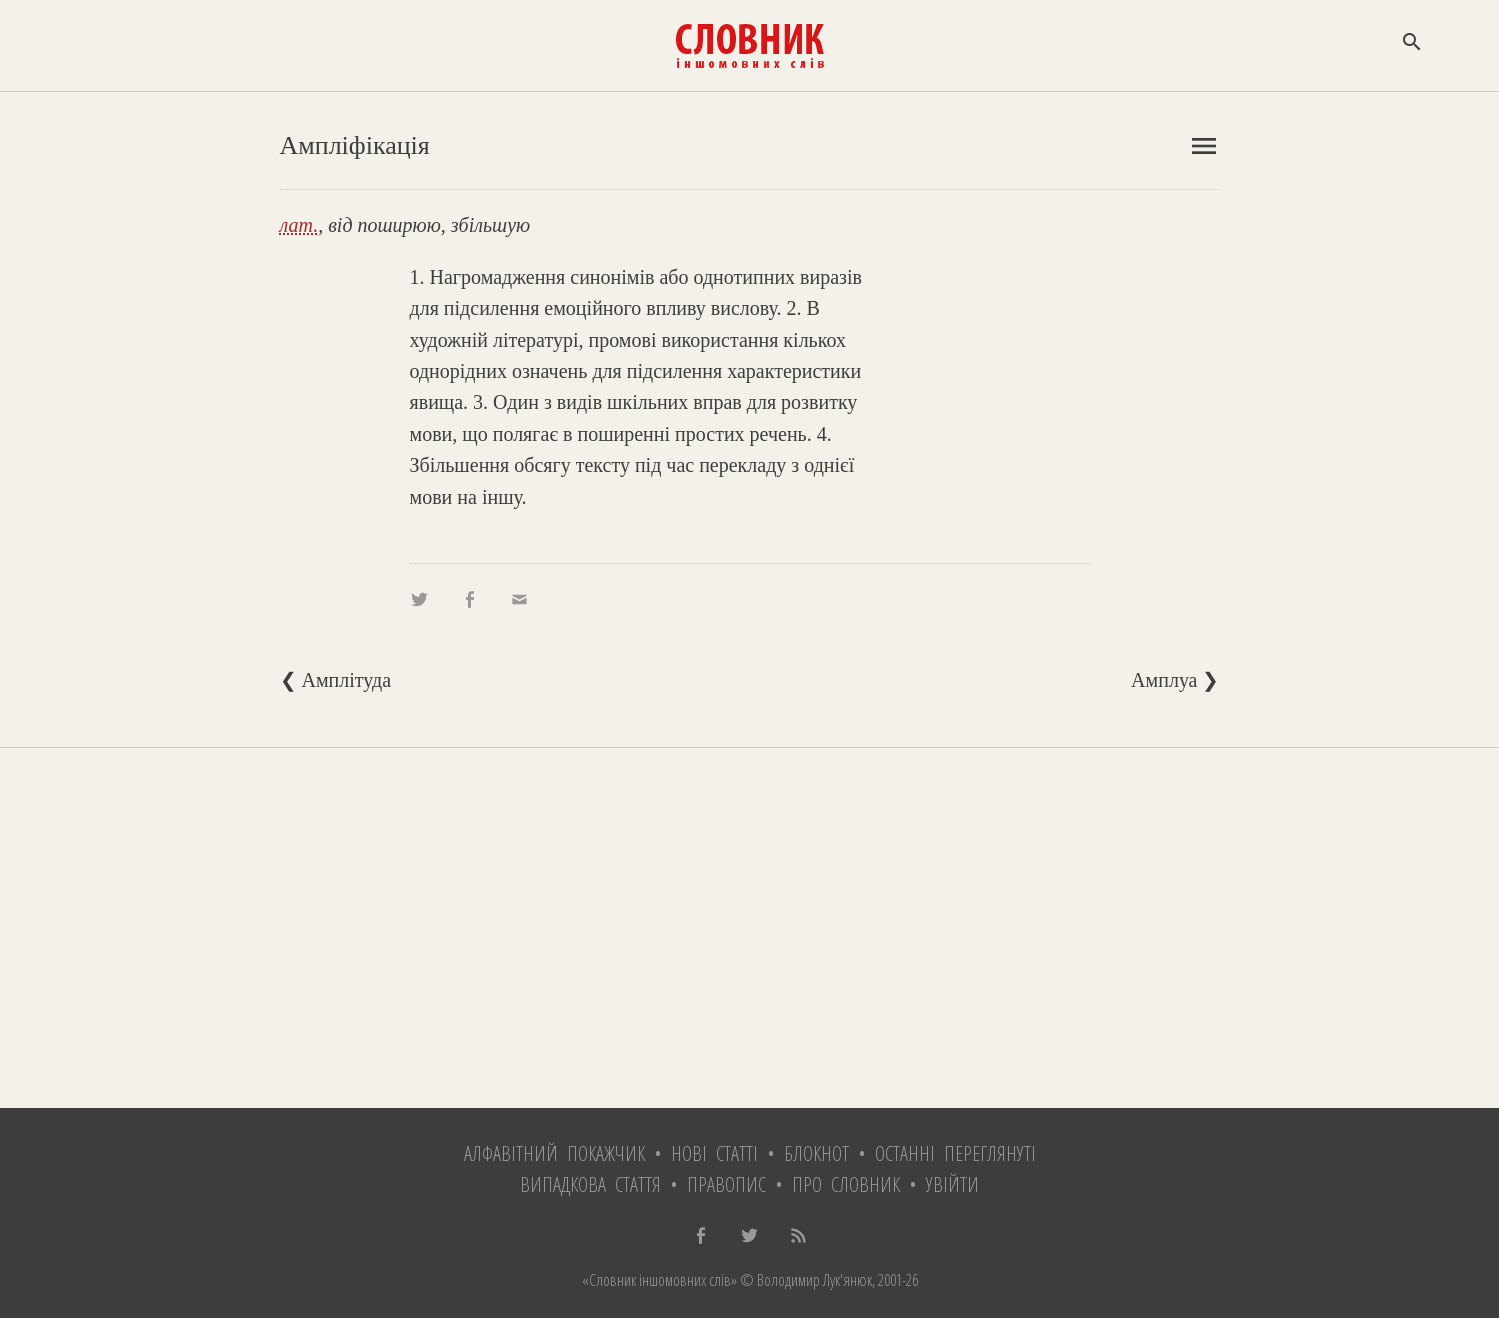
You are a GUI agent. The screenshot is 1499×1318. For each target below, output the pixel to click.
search (1412, 42)
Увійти (952, 1184)
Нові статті (714, 1153)
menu (1204, 146)
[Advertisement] (750, 928)
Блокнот (816, 1153)
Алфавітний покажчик (554, 1153)
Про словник (846, 1184)
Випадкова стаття (590, 1184)
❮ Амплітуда (336, 680)
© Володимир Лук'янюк (804, 1280)
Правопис (726, 1184)
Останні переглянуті (955, 1153)
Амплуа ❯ (1175, 680)
